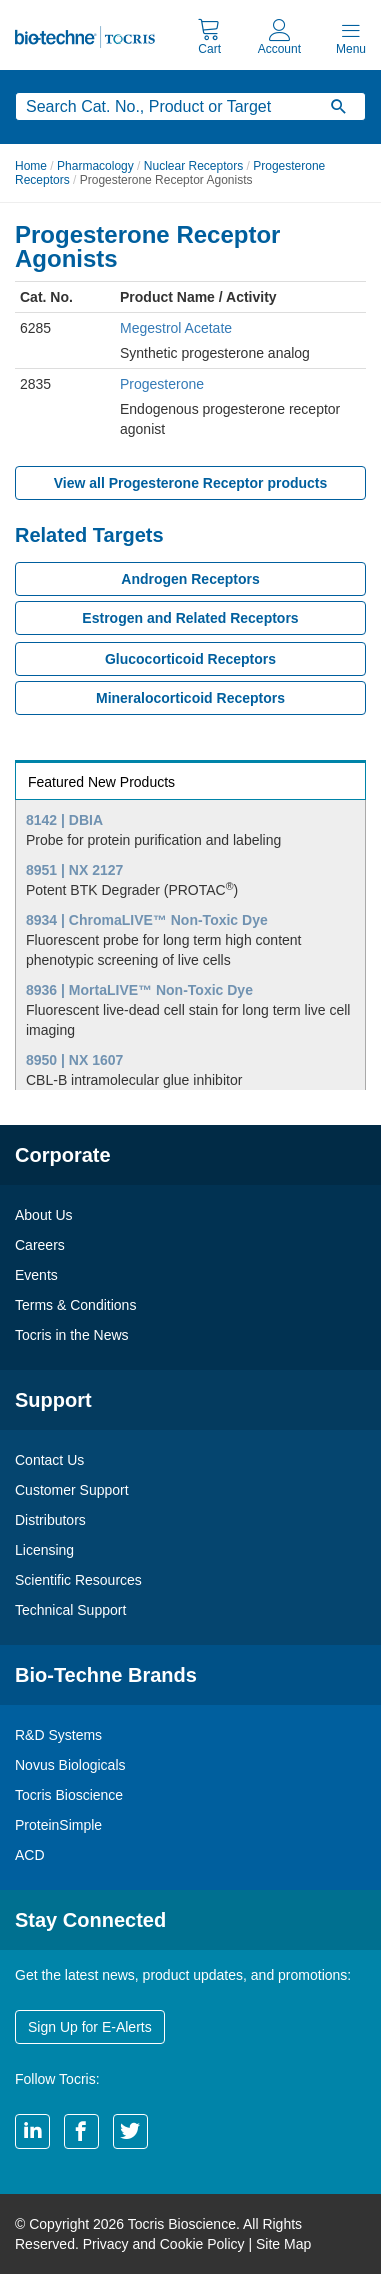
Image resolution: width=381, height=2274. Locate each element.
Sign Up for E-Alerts (90, 2027)
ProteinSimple (58, 1825)
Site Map (283, 2244)
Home (31, 166)
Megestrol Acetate (176, 328)
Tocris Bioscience (69, 1795)
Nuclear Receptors (193, 166)
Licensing (44, 1550)
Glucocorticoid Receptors (190, 659)
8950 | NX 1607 (74, 1060)
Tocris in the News (72, 1335)
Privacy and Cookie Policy (164, 2244)
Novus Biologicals (70, 1765)
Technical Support (70, 1610)
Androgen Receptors (190, 579)
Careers (40, 1245)
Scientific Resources (78, 1580)
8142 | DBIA (64, 820)
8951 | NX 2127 (74, 870)
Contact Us (49, 1460)
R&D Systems (58, 1735)
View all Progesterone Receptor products (191, 483)
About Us (44, 1215)
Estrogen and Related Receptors (190, 618)
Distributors (50, 1520)
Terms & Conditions (75, 1305)
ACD (30, 1855)
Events (36, 1275)
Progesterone (162, 384)
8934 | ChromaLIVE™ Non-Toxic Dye (147, 920)
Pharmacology (95, 166)
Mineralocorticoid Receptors (190, 698)
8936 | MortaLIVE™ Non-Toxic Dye (139, 990)
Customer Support (72, 1490)
